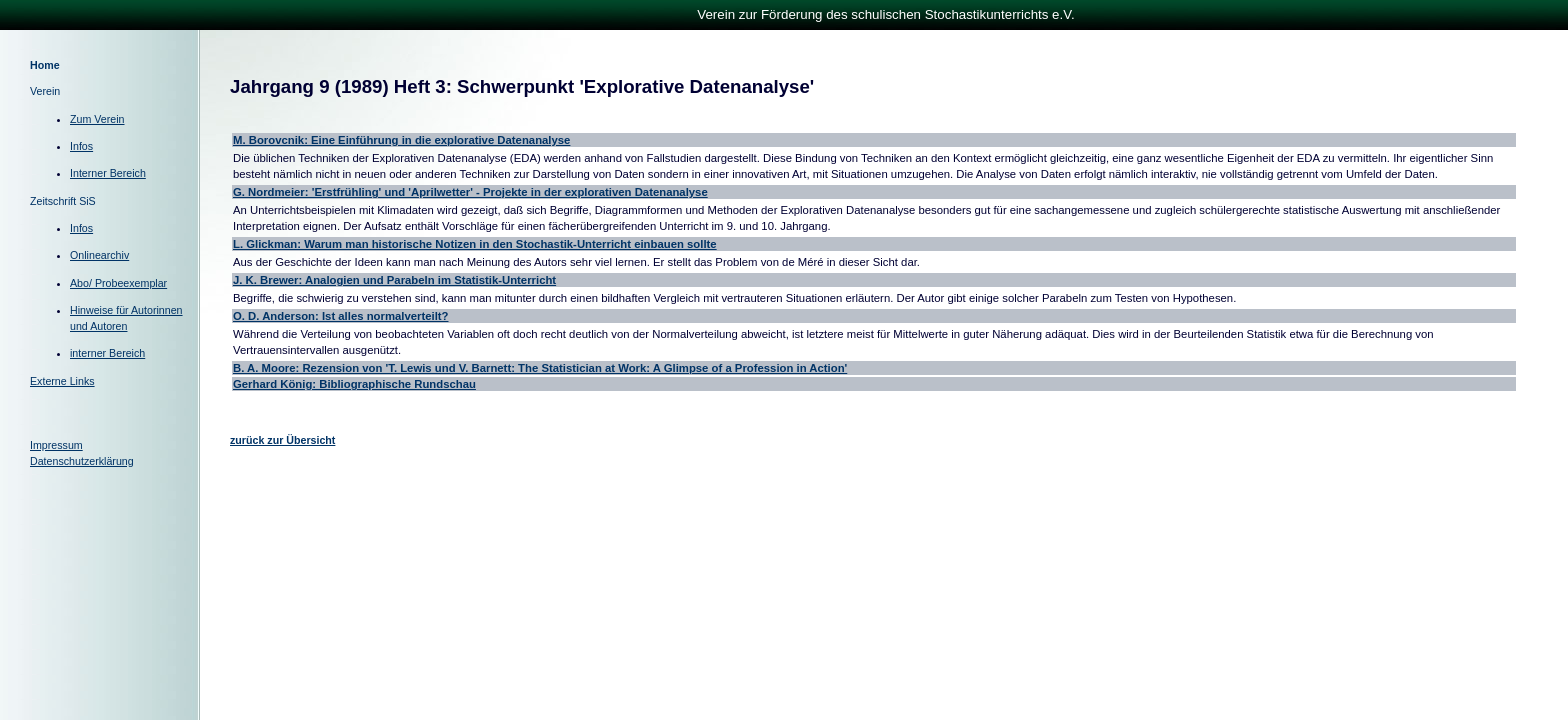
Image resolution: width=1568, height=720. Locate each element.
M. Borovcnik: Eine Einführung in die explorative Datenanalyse (401, 140)
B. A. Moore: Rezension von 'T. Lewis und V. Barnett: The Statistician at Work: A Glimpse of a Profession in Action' (540, 368)
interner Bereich (107, 353)
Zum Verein (97, 119)
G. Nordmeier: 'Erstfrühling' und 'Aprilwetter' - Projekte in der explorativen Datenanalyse (470, 192)
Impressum (56, 445)
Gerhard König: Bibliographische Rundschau (354, 384)
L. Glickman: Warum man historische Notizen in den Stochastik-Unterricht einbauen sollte (475, 244)
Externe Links (62, 381)
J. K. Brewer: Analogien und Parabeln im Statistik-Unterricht (394, 280)
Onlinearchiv (99, 255)
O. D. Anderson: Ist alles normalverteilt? (341, 316)
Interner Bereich (108, 173)
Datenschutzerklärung (82, 461)
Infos (81, 146)
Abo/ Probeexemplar (118, 283)
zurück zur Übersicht (282, 440)
